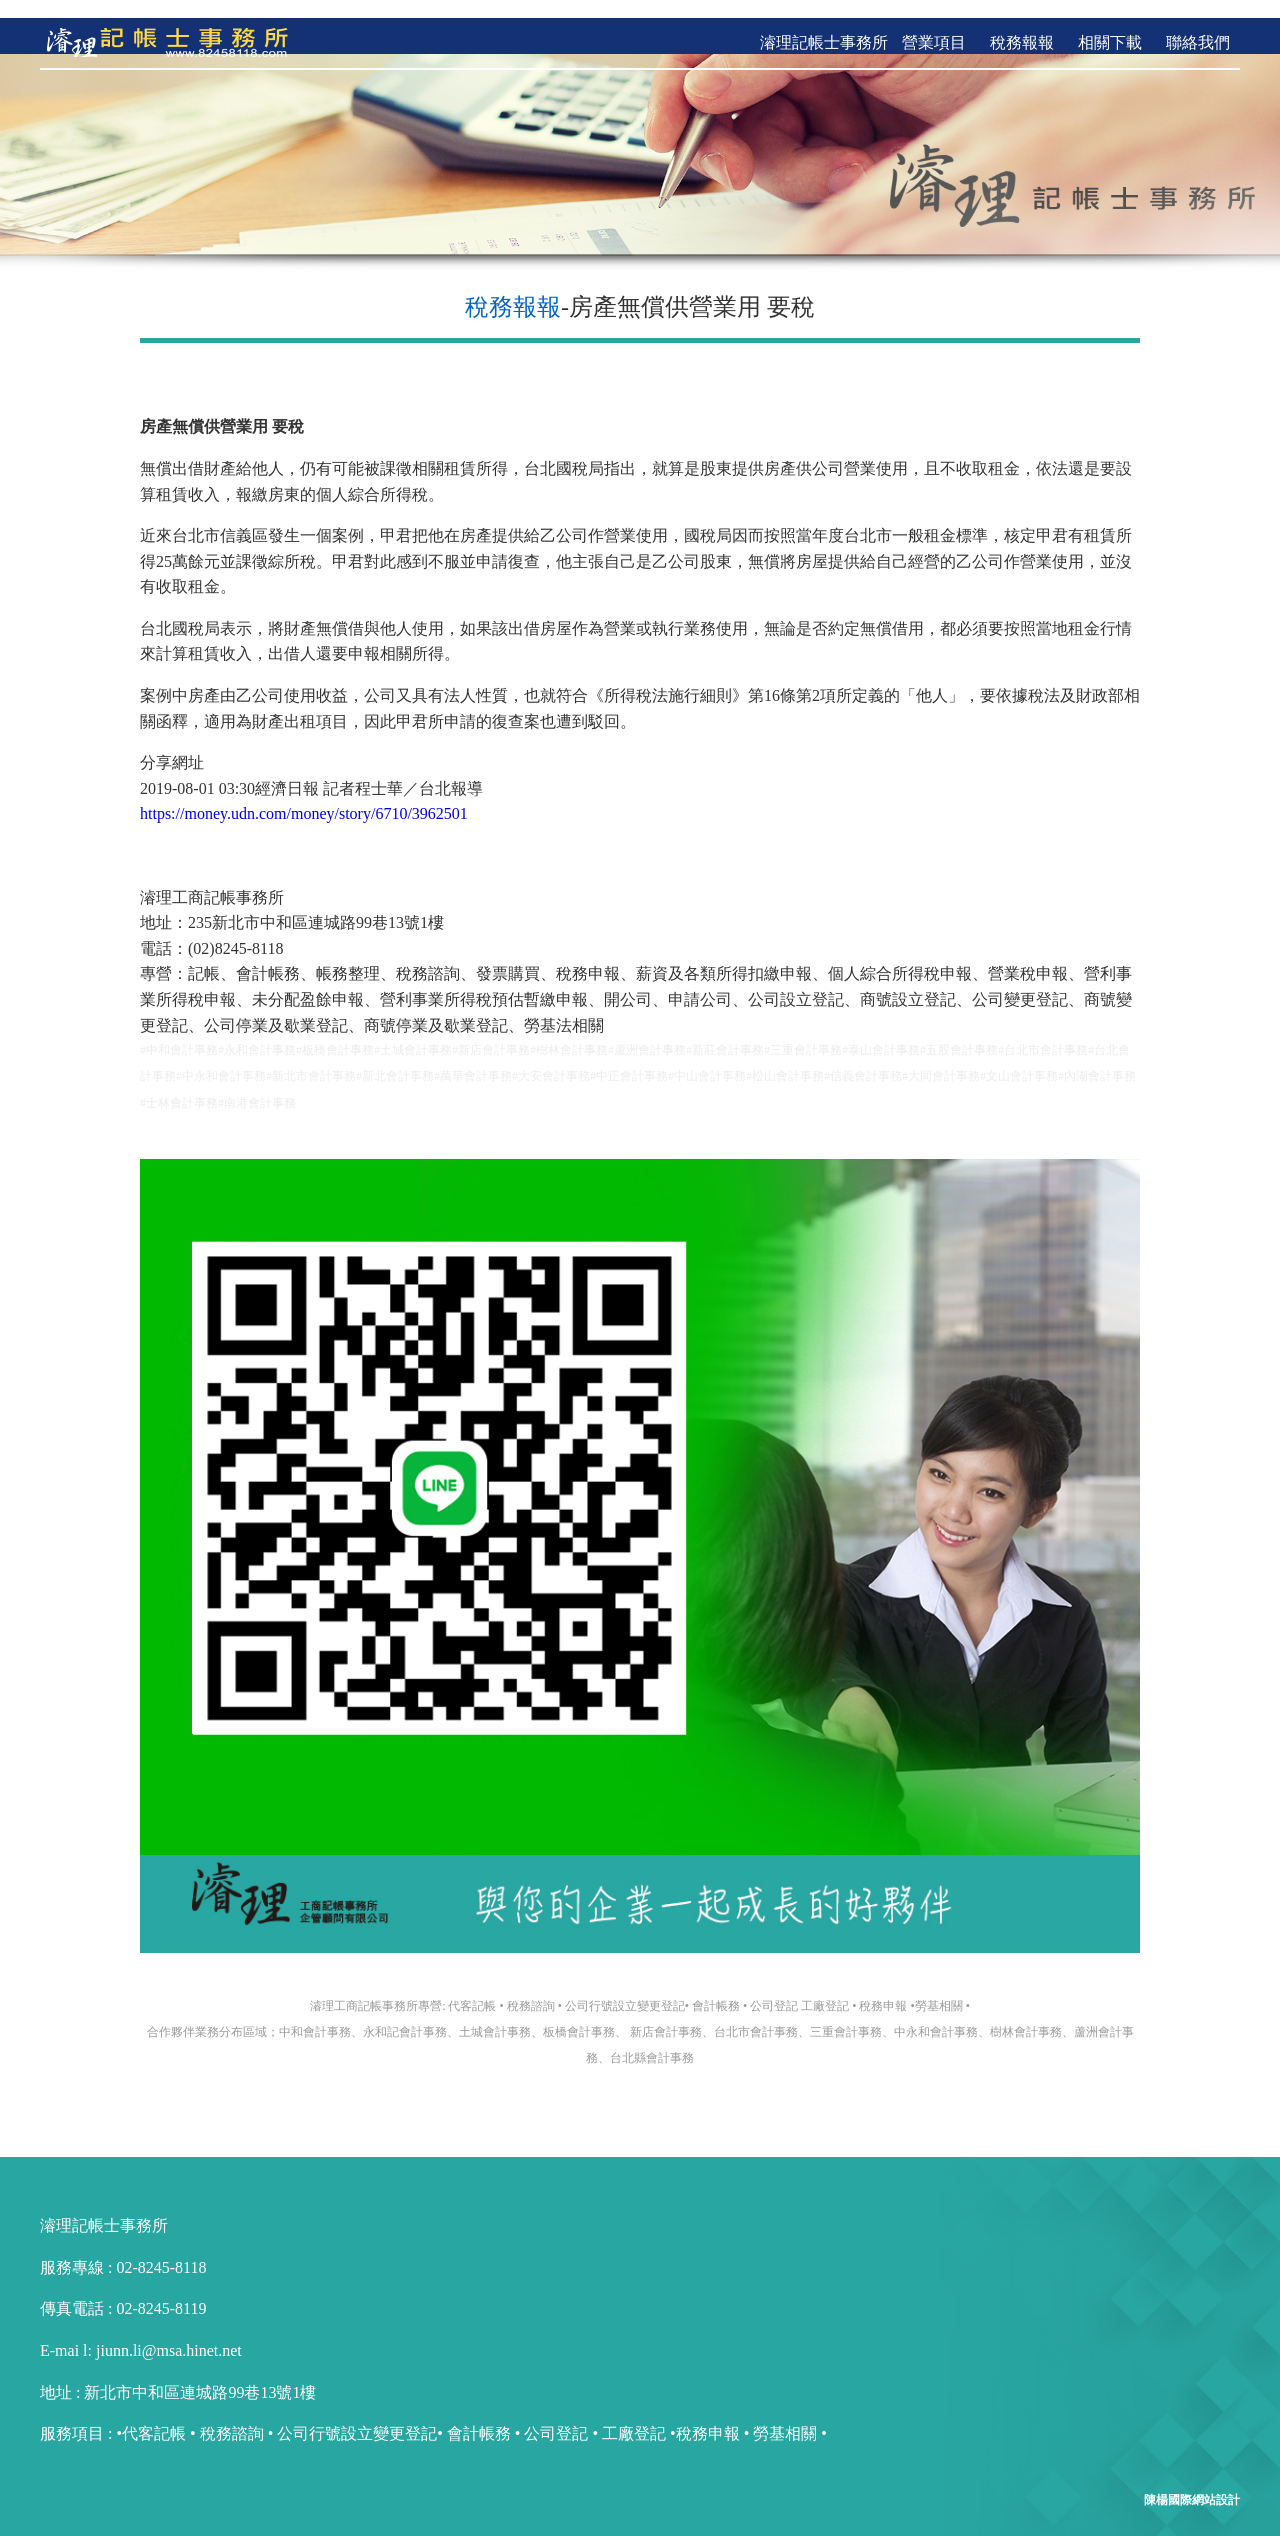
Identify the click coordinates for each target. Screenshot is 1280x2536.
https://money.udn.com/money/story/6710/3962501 (304, 795)
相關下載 (1110, 24)
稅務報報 (1022, 24)
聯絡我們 (1198, 24)
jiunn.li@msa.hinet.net (167, 2332)
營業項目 (934, 24)
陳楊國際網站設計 (1192, 2482)
